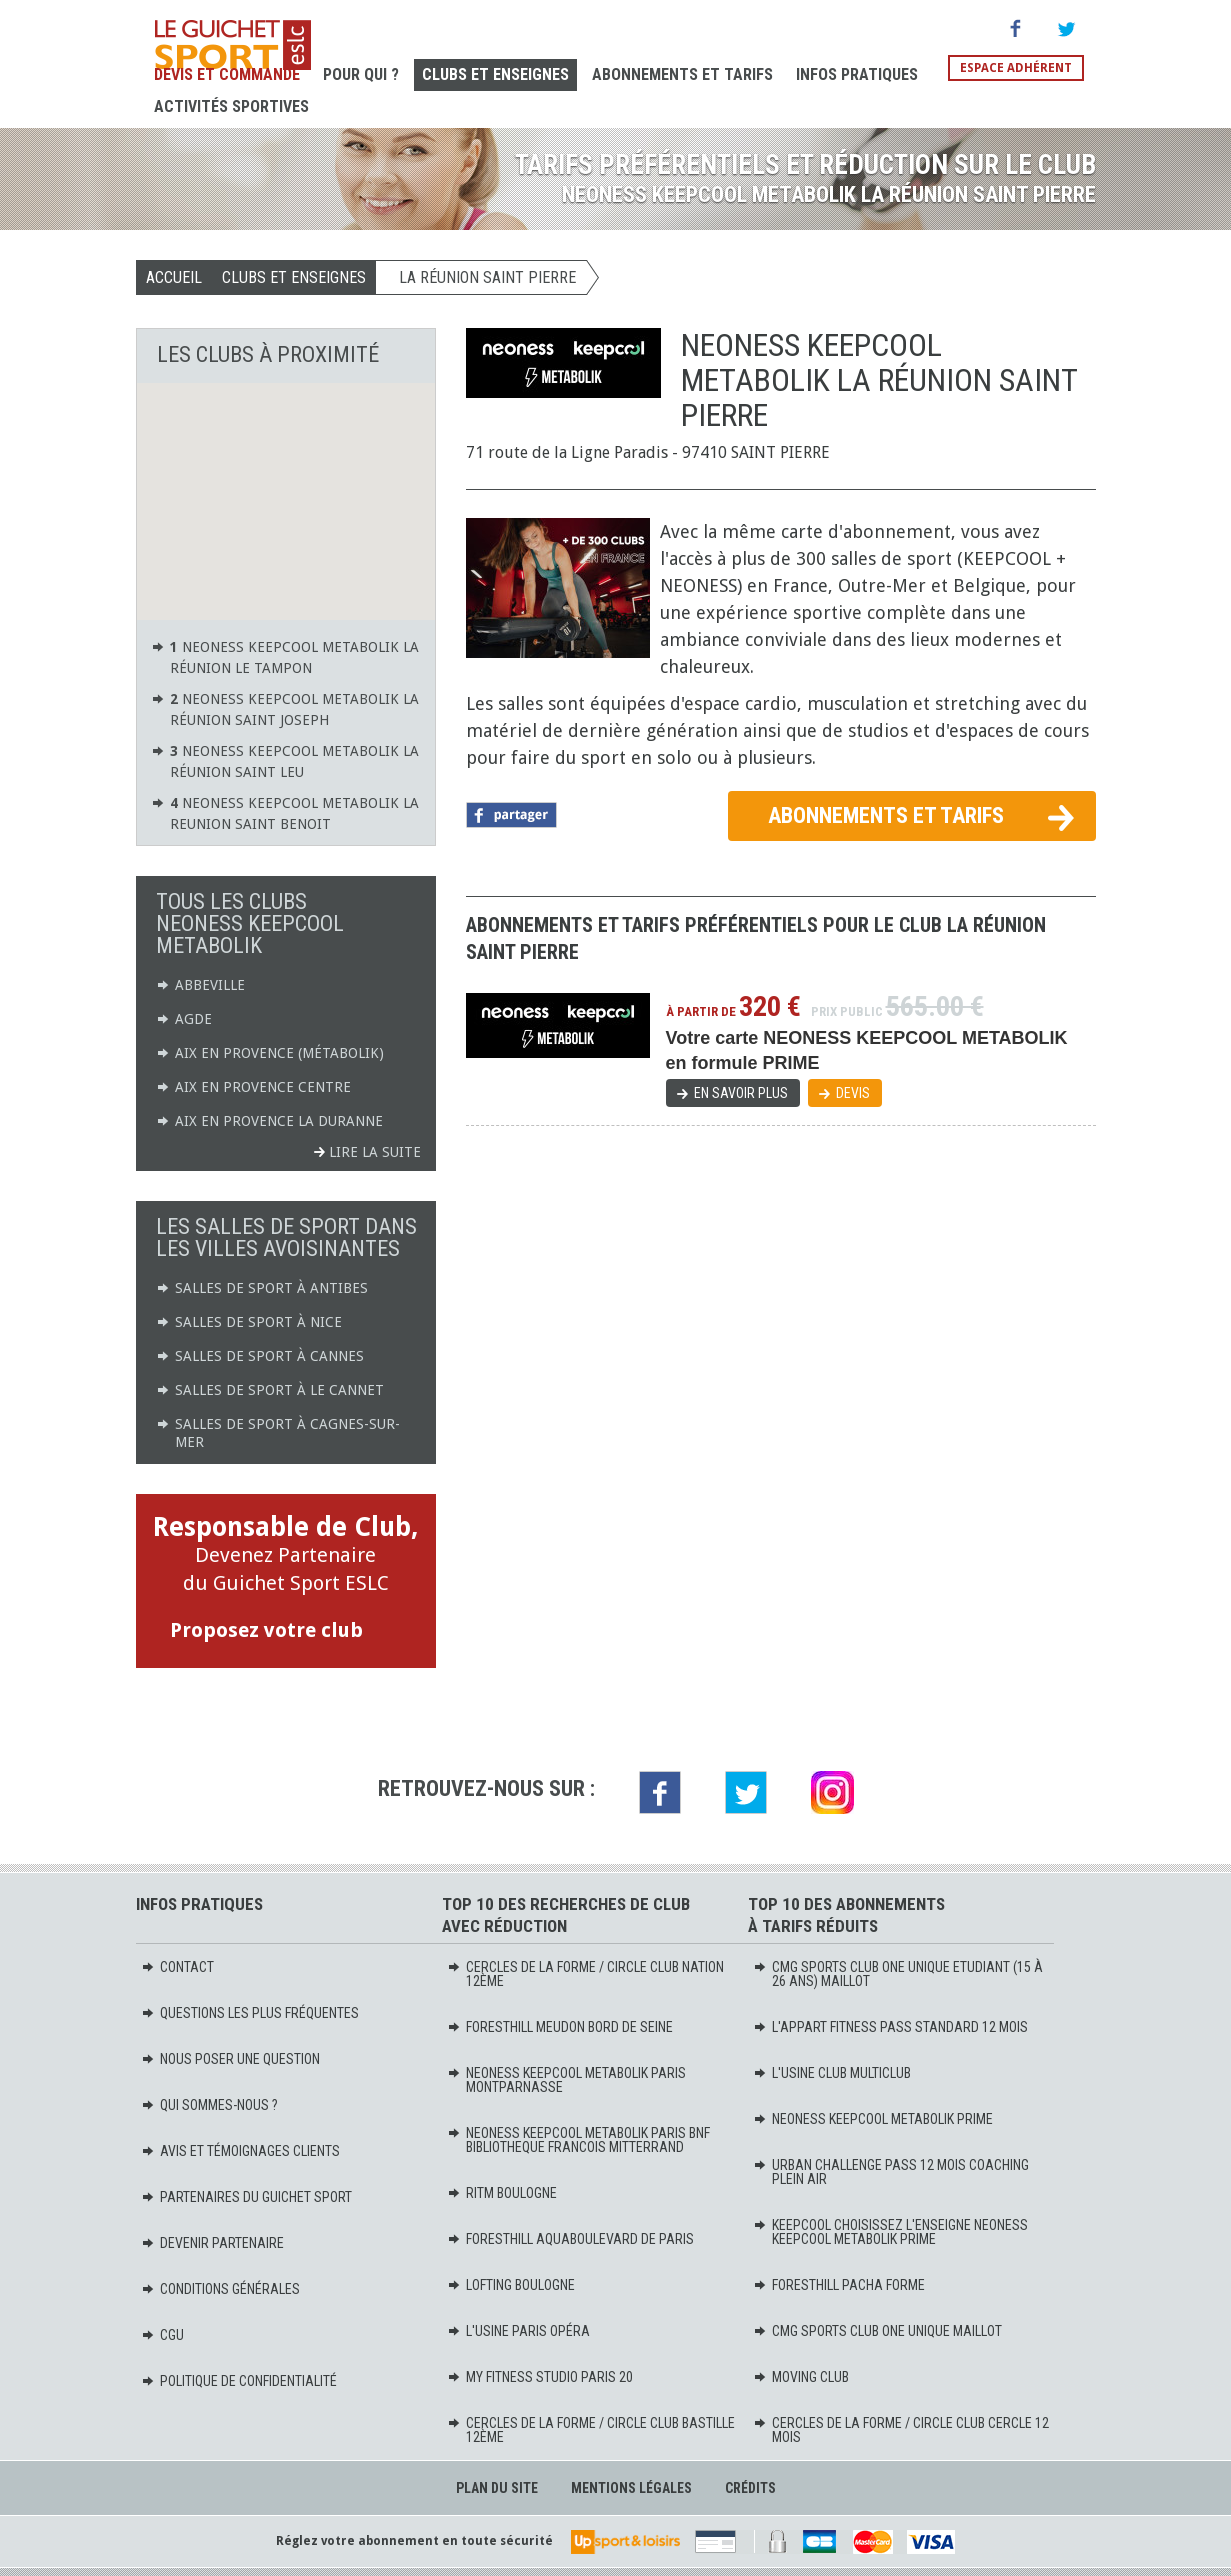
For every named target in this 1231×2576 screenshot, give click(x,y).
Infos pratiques (857, 74)
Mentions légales (631, 2488)
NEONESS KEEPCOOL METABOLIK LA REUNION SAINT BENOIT (285, 812)
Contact (177, 1967)
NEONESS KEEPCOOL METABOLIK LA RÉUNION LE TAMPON (285, 656)
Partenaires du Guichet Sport (246, 2197)
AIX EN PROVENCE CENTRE (253, 1087)
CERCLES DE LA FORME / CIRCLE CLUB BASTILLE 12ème (591, 2430)
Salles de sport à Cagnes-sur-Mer (278, 1432)
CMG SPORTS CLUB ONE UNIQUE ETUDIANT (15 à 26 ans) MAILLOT (898, 1974)
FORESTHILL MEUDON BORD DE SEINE (560, 2027)
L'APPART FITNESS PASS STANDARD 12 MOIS (890, 2027)
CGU (162, 2335)
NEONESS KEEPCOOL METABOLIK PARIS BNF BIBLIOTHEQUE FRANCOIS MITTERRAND (578, 2140)
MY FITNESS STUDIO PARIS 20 (540, 2377)
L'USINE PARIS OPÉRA (518, 2331)
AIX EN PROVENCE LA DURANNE (269, 1121)
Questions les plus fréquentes (250, 2013)
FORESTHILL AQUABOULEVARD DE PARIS (570, 2239)
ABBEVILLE (200, 985)
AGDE (184, 1019)
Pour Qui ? (361, 74)
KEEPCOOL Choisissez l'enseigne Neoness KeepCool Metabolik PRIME (890, 2232)
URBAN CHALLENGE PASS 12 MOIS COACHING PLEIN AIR (891, 2172)
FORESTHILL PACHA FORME (839, 2285)
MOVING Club (801, 2377)
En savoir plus (741, 1093)
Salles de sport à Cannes (260, 1356)
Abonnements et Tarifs (682, 74)
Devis (853, 1093)
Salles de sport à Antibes (262, 1288)
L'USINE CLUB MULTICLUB (832, 2073)
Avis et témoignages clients (240, 2151)
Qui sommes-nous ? (209, 2105)
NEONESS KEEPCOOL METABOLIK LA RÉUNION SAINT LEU (285, 760)
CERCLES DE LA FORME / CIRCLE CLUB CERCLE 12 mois (901, 2430)
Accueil (174, 277)
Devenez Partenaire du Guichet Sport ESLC (286, 1580)
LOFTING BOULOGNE (511, 2285)
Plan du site (497, 2488)
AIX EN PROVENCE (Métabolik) (270, 1053)
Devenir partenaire (212, 2243)
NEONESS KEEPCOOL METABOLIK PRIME (873, 2119)
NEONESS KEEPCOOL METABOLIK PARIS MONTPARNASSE (566, 2080)
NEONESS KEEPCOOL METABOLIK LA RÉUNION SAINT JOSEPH (285, 708)
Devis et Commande (227, 74)
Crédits (750, 2488)
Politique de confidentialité (239, 2381)
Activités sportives (231, 106)
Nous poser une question (230, 2059)
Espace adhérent (1016, 68)
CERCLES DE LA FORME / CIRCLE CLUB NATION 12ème (585, 1974)
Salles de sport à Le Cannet (270, 1390)
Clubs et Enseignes (495, 74)
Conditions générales (220, 2289)
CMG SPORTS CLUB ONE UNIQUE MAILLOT (877, 2331)
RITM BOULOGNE (502, 2193)
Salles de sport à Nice (249, 1322)
